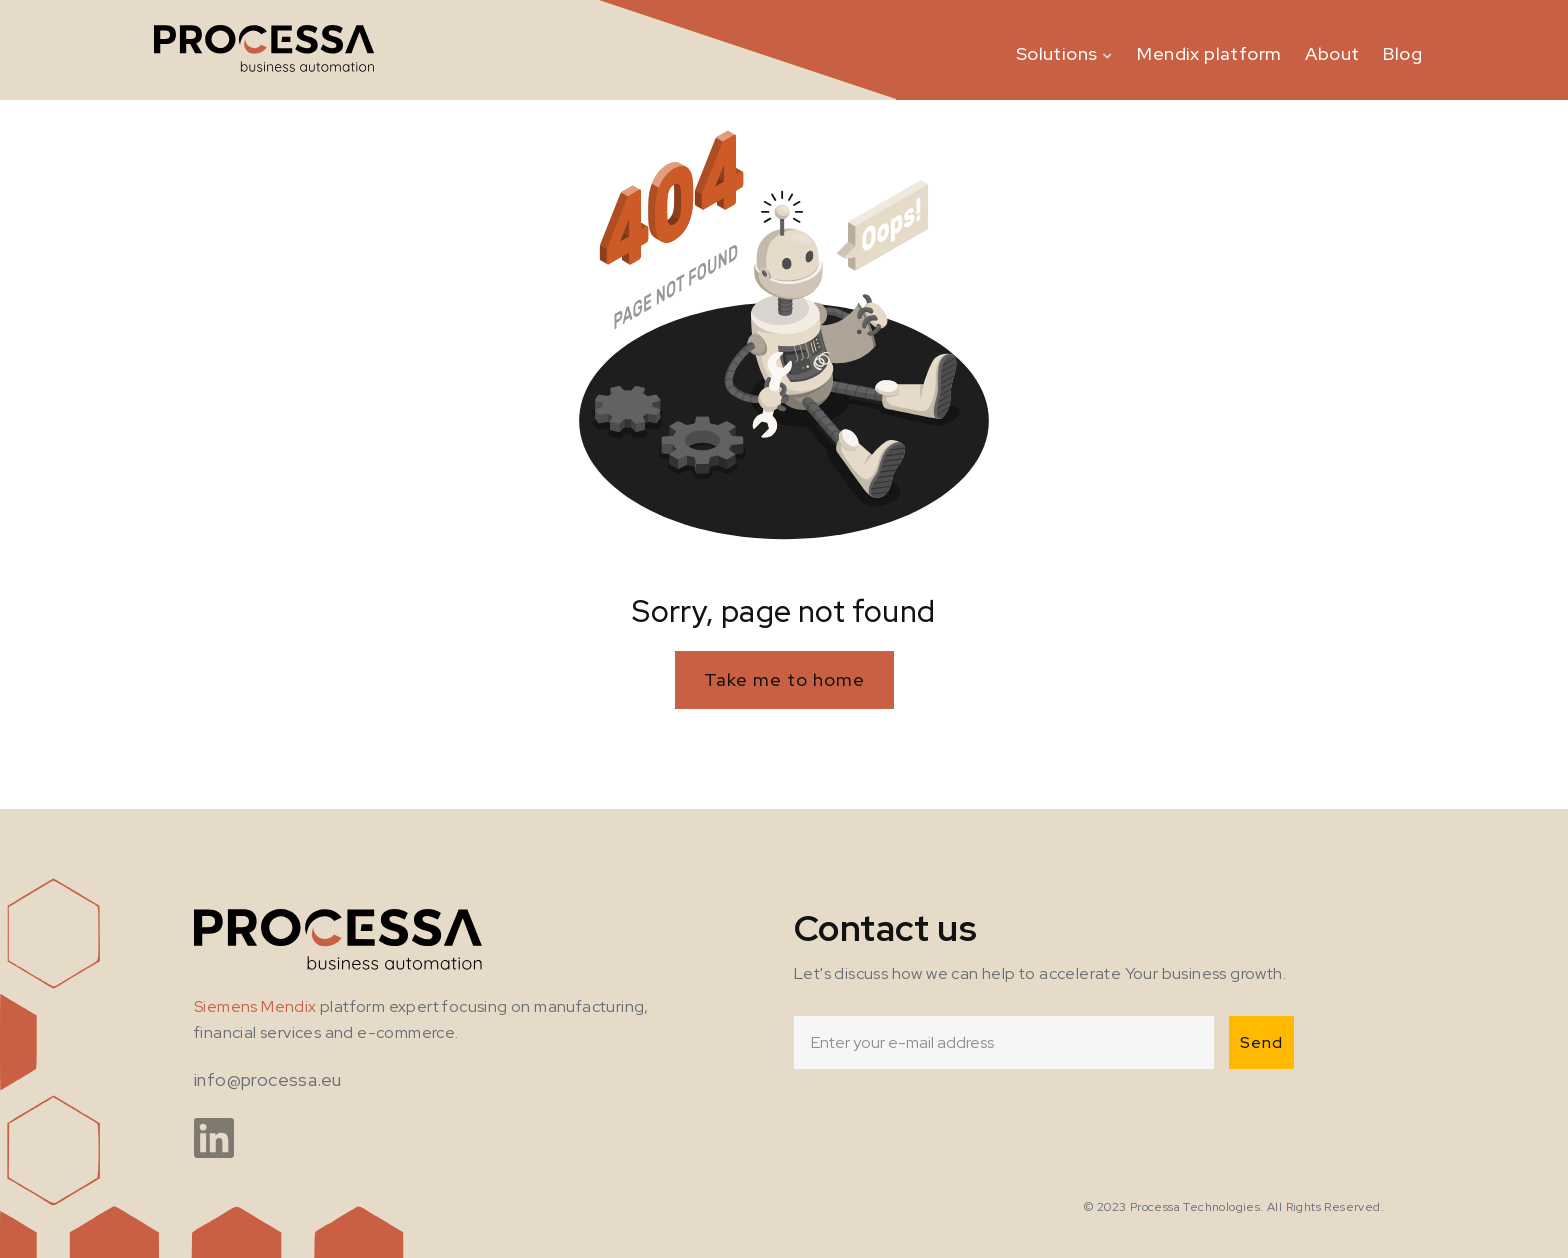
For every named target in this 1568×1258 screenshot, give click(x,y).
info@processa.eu (267, 1079)
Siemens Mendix (255, 1006)
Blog (1402, 53)
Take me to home (784, 679)
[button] (1065, 50)
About (1332, 53)
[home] (264, 50)
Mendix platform (1209, 53)
